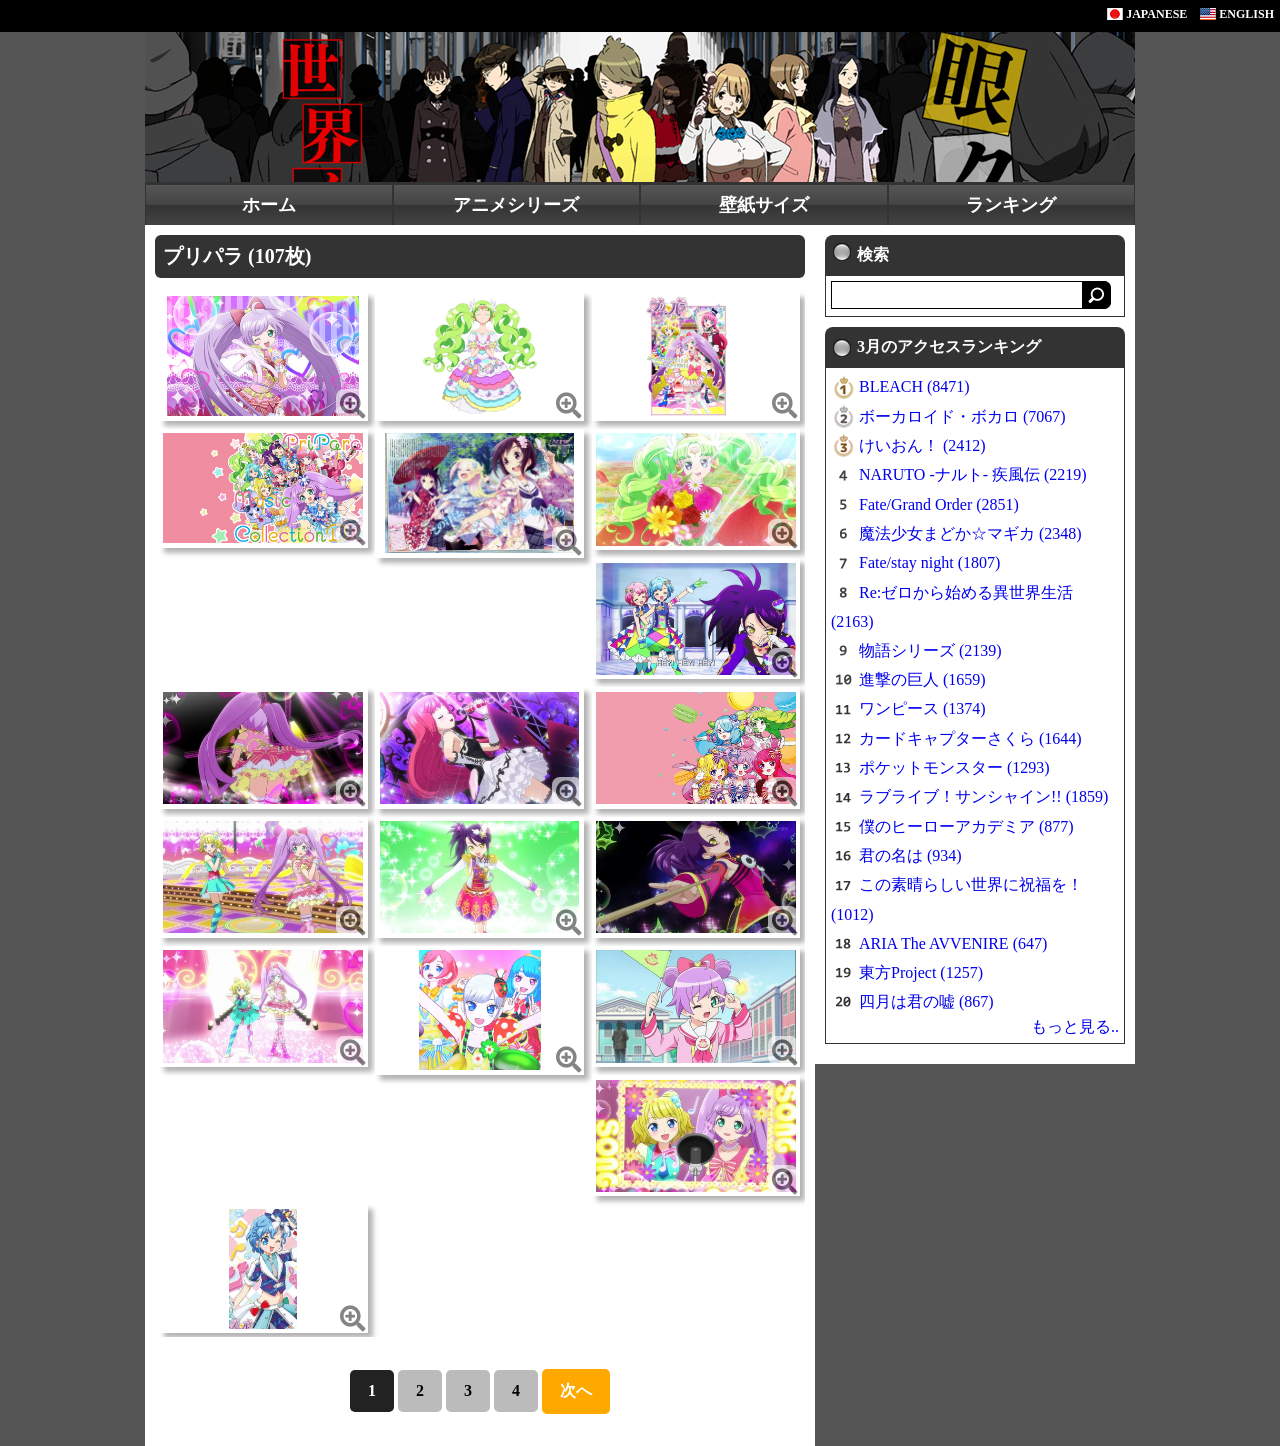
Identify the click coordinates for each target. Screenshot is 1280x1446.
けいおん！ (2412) (922, 445)
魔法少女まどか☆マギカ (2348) (970, 533)
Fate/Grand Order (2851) (939, 504)
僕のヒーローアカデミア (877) (966, 826)
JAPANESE (1147, 14)
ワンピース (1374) (922, 708)
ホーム (269, 205)
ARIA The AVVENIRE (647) (953, 943)
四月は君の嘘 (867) (926, 1001)
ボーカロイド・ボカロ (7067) (962, 416)
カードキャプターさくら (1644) (970, 738)
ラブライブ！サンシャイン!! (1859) (983, 796)
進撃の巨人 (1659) (922, 679)
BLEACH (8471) (914, 386)
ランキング (1011, 205)
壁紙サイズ (764, 205)
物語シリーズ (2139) (930, 650)
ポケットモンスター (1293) (954, 767)
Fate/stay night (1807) (929, 562)
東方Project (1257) (921, 972)
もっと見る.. (1075, 1026)
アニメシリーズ (516, 205)
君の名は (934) (910, 855)
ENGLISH (1237, 14)
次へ (576, 1390)
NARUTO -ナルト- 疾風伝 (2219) (973, 474)
